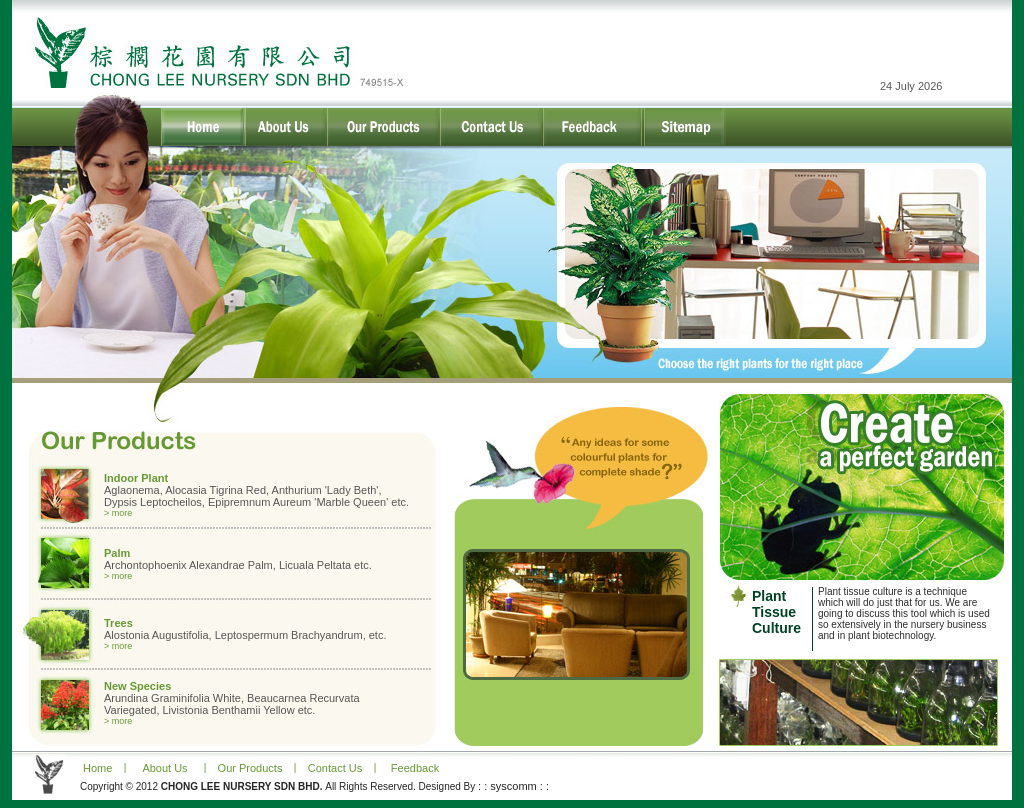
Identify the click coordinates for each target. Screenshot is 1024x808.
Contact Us (335, 768)
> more (118, 513)
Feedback (415, 768)
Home (96, 768)
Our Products (250, 768)
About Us (164, 768)
